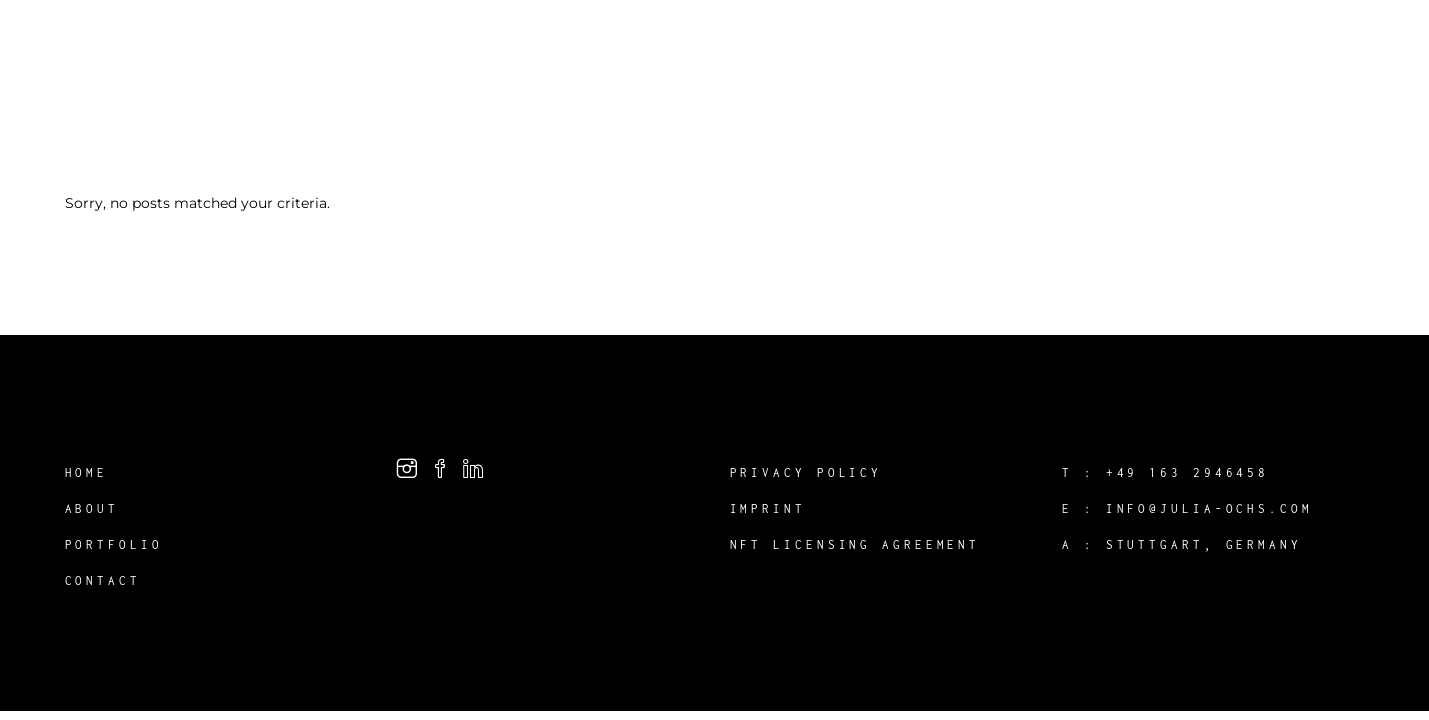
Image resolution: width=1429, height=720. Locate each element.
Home (87, 472)
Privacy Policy (806, 472)
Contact (103, 580)
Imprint (768, 508)
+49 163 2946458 (1188, 472)
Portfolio (114, 544)
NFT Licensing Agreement (855, 544)
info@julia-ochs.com (1209, 508)
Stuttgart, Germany (1204, 544)
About (92, 508)
